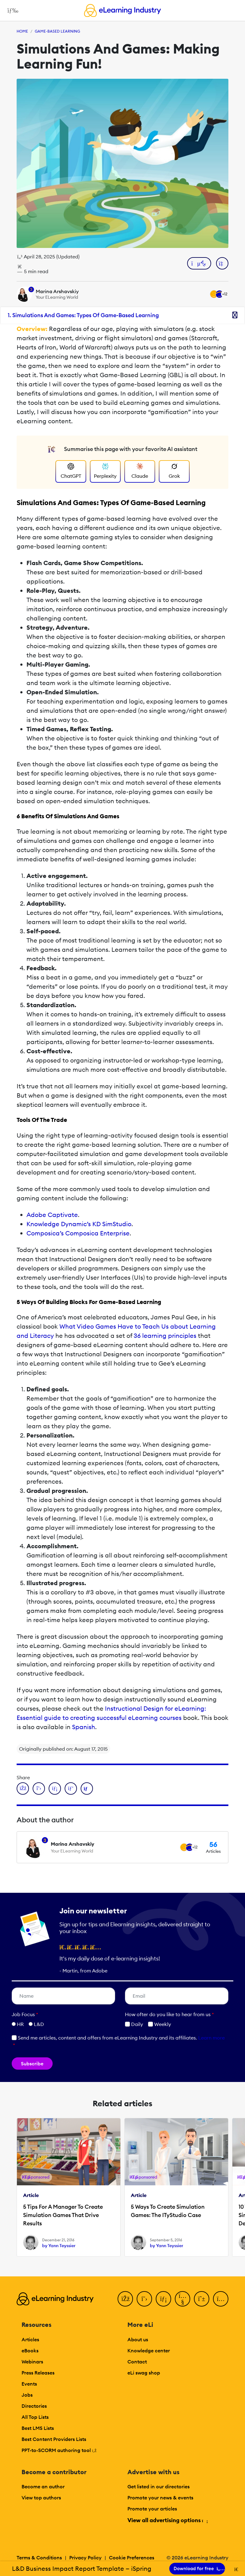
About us (137, 2339)
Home (22, 31)
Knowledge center (148, 2350)
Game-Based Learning (57, 31)
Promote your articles (152, 2509)
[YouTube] (182, 2299)
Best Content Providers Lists (54, 2439)
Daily (134, 2024)
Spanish (83, 1727)
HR (20, 2024)
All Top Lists (35, 2417)
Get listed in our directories (158, 2486)
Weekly (159, 2024)
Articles (30, 2339)
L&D (39, 2024)
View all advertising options (167, 2520)
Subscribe (32, 2063)
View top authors (41, 2497)
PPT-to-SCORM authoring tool (59, 2450)
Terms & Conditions (39, 2557)
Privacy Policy (85, 2557)
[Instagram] (220, 2299)
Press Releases (38, 2373)
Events (29, 2384)
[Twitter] (144, 2299)
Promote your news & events (160, 2497)
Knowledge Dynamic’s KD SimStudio (78, 1224)
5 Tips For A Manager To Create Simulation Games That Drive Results (63, 2215)
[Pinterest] (201, 2299)
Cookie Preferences (131, 2557)
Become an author (43, 2486)
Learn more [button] (211, 2038)
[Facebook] (125, 2299)
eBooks (30, 2350)
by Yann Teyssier (58, 2245)
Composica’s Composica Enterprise (78, 1233)
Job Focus (25, 2014)
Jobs (27, 2395)
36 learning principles (165, 1335)
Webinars (32, 2362)
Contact (137, 2362)
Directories (34, 2406)
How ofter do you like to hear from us (169, 2014)
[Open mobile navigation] (11, 10)
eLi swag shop (143, 2373)
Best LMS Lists (38, 2428)
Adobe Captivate (52, 1214)
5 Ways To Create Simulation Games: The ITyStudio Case (168, 2211)
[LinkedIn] (163, 2299)
